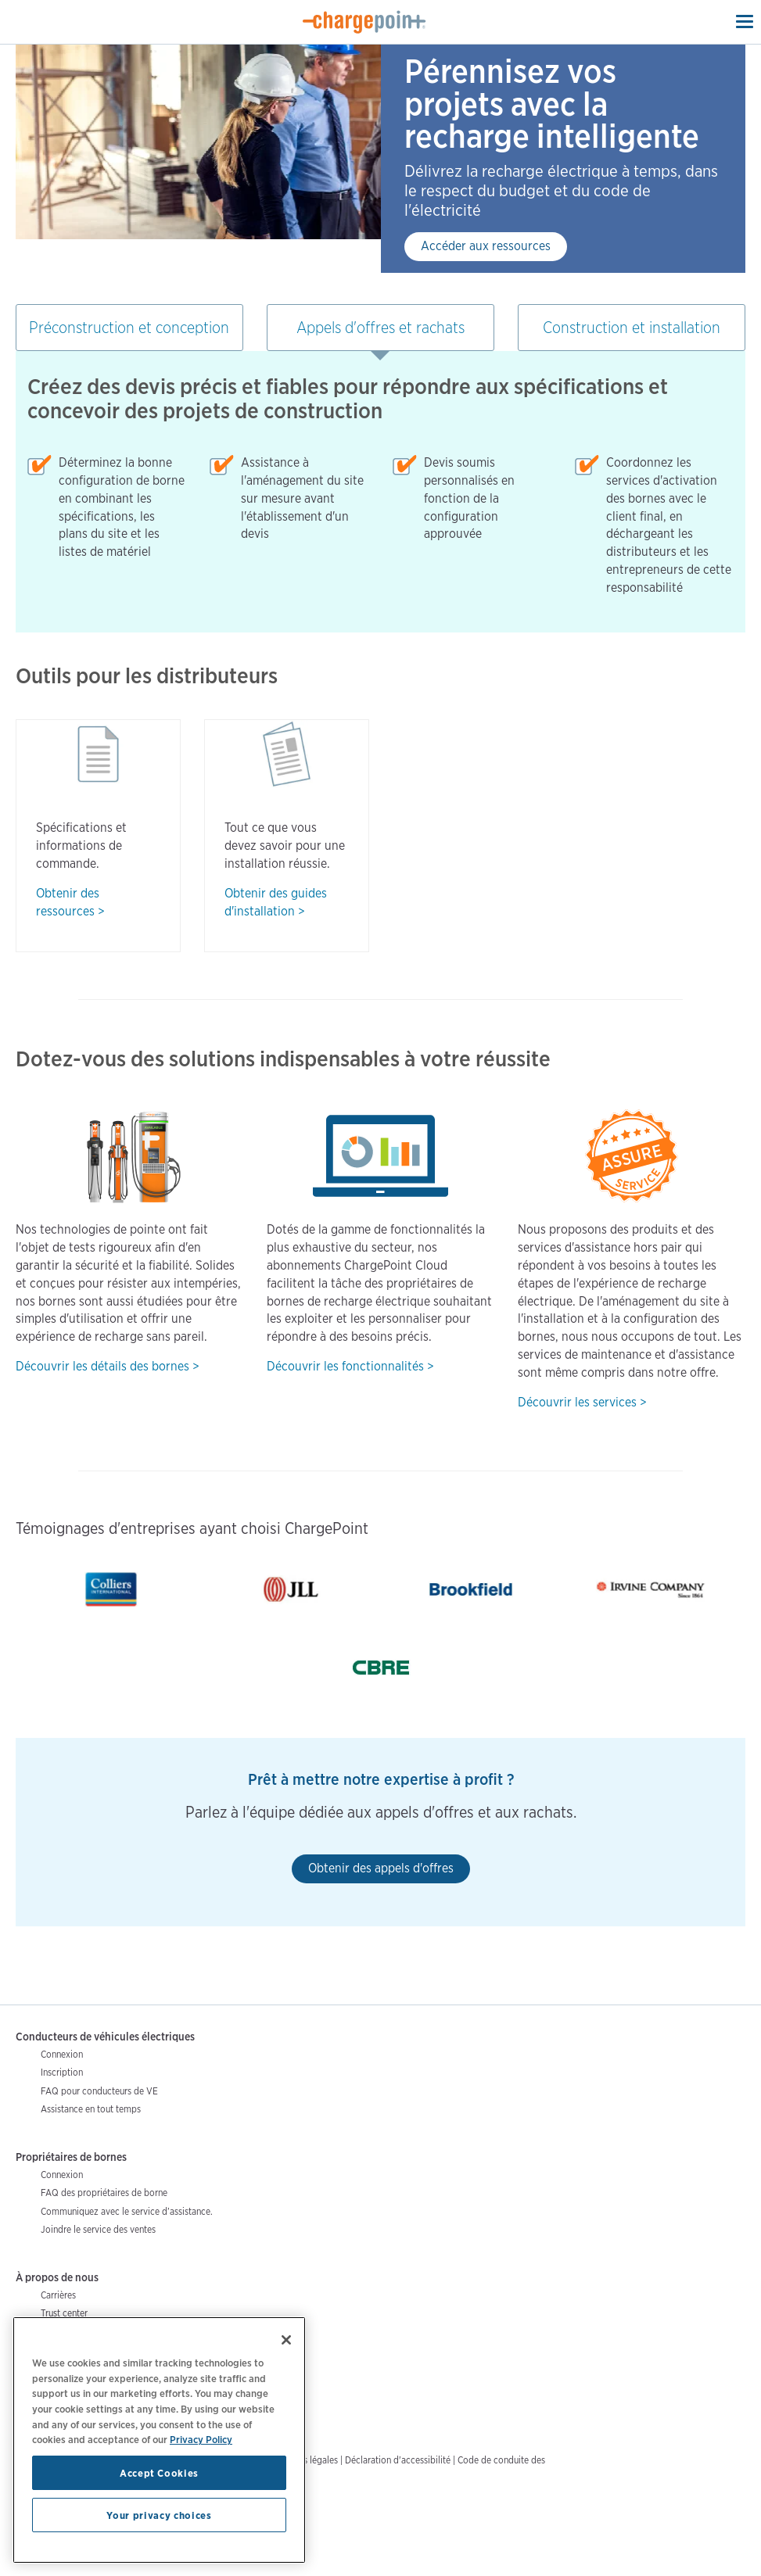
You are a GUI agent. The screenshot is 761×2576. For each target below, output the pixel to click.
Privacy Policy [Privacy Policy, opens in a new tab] (201, 2439)
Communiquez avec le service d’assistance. (127, 2211)
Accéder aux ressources (486, 245)
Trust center (64, 2313)
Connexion (62, 2054)
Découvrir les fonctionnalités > (350, 1366)
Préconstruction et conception (129, 327)
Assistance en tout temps (91, 2109)
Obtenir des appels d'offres (381, 1868)
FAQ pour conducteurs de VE (99, 2091)
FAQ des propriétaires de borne (104, 2192)
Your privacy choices (158, 2515)
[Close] (286, 2340)
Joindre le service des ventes (98, 2229)
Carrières (58, 2295)
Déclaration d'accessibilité (397, 2460)
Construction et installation (631, 327)
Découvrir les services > (582, 1402)
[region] (159, 2439)
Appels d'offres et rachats (380, 327)
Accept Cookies (159, 2473)
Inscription (62, 2072)
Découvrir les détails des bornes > (107, 1366)
